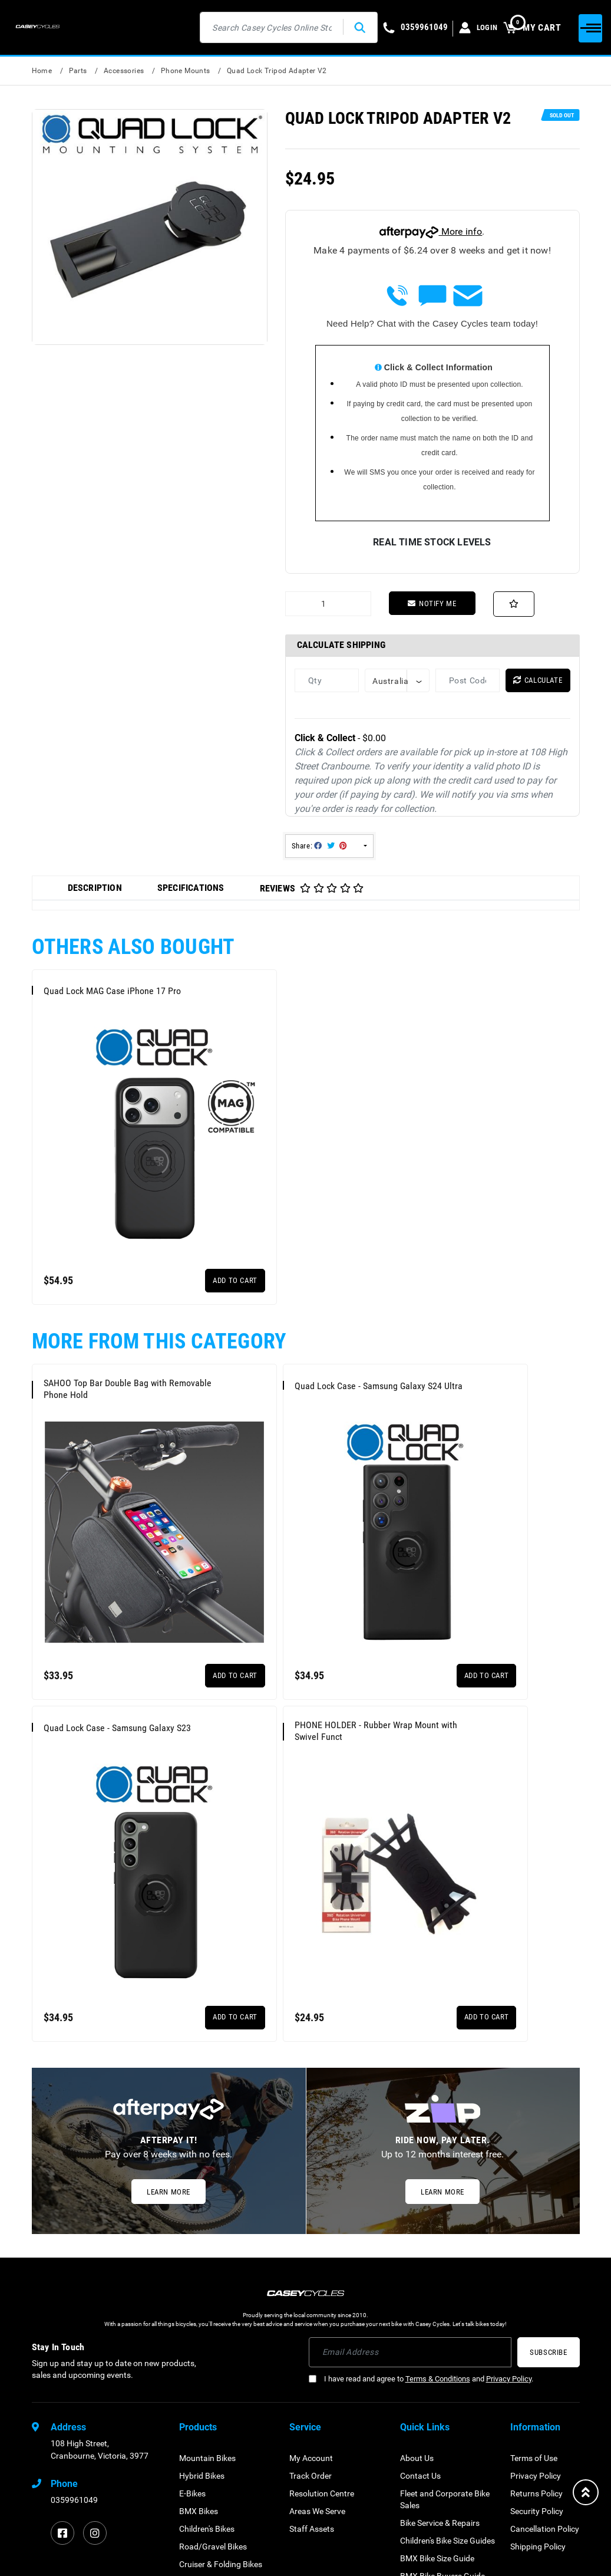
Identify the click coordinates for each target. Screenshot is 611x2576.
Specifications (190, 888)
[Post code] (467, 681)
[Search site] (348, 27)
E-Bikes (192, 2292)
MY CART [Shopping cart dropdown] (532, 27)
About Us (417, 2256)
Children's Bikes (207, 2327)
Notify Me (432, 603)
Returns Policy (536, 2292)
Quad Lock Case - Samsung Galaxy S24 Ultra (280, 1322)
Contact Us (420, 2274)
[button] (515, 604)
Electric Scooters (209, 2380)
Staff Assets (311, 2327)
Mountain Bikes (207, 2256)
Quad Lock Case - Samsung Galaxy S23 (464, 1322)
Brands (413, 2392)
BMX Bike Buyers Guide (442, 2374)
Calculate (537, 681)
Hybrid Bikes (201, 2274)
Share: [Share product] (320, 847)
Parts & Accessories (215, 2427)
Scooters (195, 2480)
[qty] (327, 681)
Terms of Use (533, 2256)
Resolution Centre (321, 2292)
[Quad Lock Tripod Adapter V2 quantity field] (328, 603)
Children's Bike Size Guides (447, 2339)
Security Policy (536, 2309)
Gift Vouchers (204, 2498)
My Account (311, 2256)
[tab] (95, 888)
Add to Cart (168, 1214)
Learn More (168, 1990)
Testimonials (423, 2409)
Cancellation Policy (544, 2327)
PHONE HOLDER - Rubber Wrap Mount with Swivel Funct (101, 1596)
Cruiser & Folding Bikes (220, 2362)
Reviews (312, 888)
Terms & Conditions (437, 2177)
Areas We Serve (317, 2309)
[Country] (397, 681)
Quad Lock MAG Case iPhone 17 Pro (99, 994)
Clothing (194, 2445)
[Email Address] (410, 2151)
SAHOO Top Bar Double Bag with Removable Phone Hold (97, 1322)
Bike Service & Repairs (440, 2321)
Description (95, 888)
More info (430, 231)
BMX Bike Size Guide (437, 2356)
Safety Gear (200, 2463)
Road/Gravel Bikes (213, 2345)
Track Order (310, 2274)
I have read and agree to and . (421, 2177)
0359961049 (74, 2298)
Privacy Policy (508, 2177)
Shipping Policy (538, 2345)
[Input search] (259, 27)
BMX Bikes (198, 2309)
